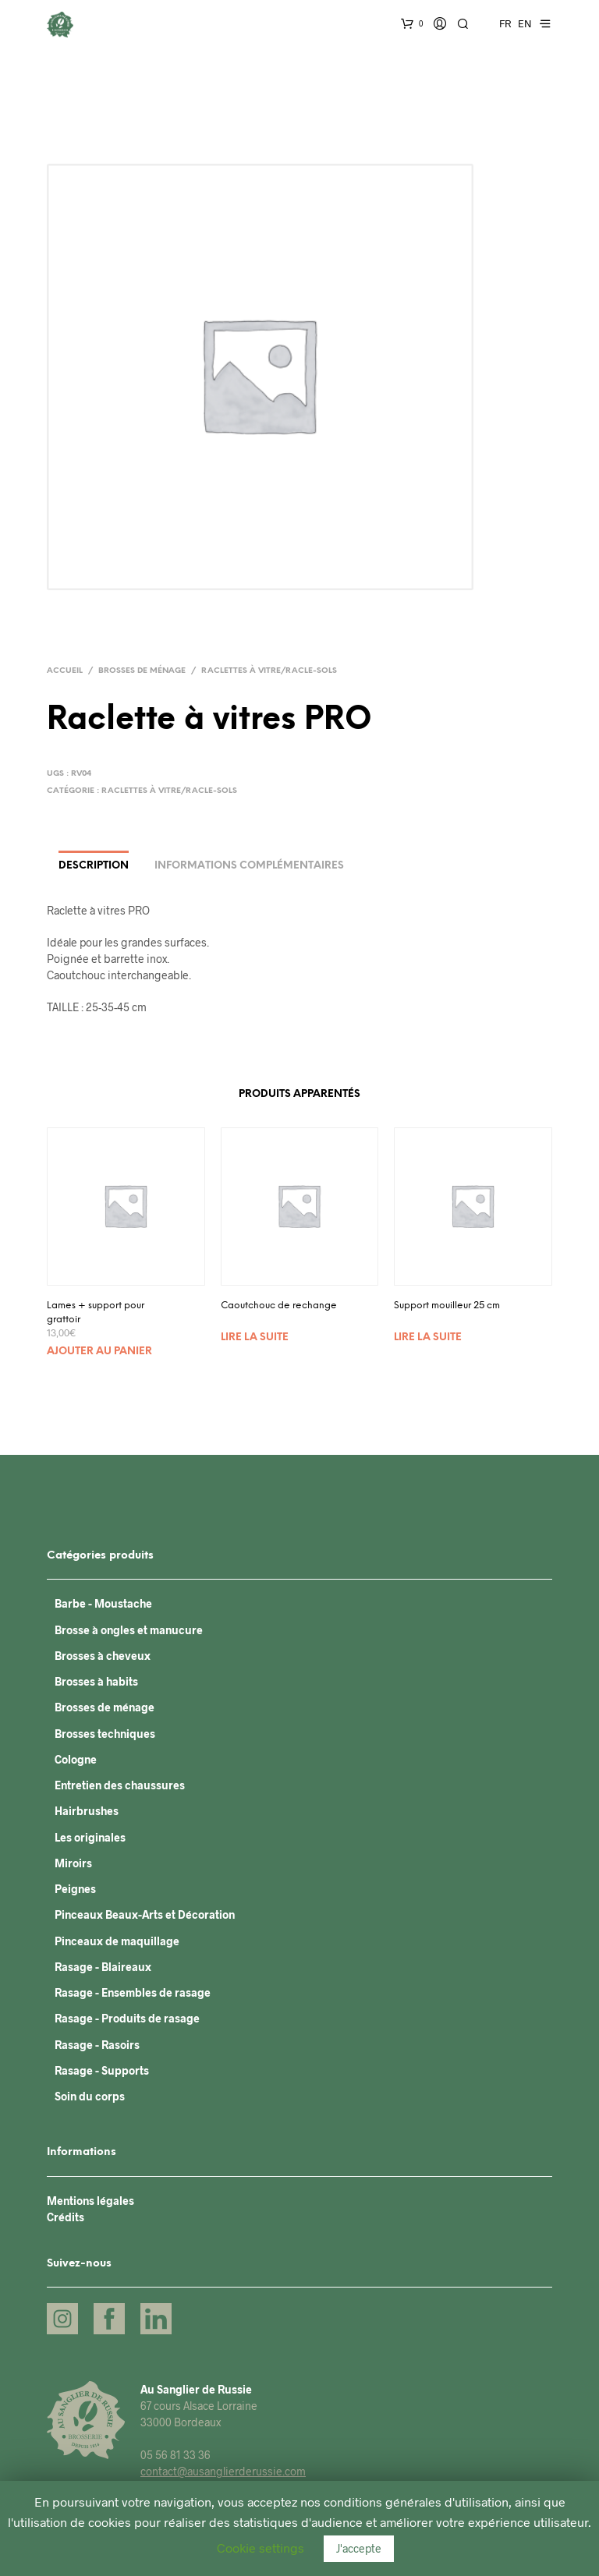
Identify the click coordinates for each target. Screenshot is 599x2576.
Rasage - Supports (102, 2070)
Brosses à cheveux (103, 1655)
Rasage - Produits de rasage (127, 2018)
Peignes (75, 1888)
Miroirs (73, 1863)
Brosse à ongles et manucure (129, 1630)
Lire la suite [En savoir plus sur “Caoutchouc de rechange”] (255, 1337)
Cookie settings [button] (260, 2547)
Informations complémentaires (249, 866)
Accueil (65, 671)
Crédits (65, 2217)
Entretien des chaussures (120, 1785)
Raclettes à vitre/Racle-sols (269, 671)
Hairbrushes (87, 1810)
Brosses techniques (105, 1733)
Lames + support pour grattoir (95, 1312)
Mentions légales (90, 2200)
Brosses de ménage (142, 671)
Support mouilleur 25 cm (447, 1305)
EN (525, 23)
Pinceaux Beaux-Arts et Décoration (145, 1914)
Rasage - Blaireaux (103, 1966)
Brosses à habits (96, 1681)
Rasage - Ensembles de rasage (133, 1992)
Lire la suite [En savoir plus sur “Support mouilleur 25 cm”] (428, 1337)
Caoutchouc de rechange (279, 1305)
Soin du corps (90, 2096)
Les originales (90, 1837)
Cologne (76, 1759)
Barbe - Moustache (103, 1603)
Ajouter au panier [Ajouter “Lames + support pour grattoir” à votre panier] (99, 1351)
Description (93, 866)
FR (505, 23)
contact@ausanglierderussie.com (223, 2471)
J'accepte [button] (358, 2548)
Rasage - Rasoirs (97, 2044)
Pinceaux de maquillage (117, 1941)
